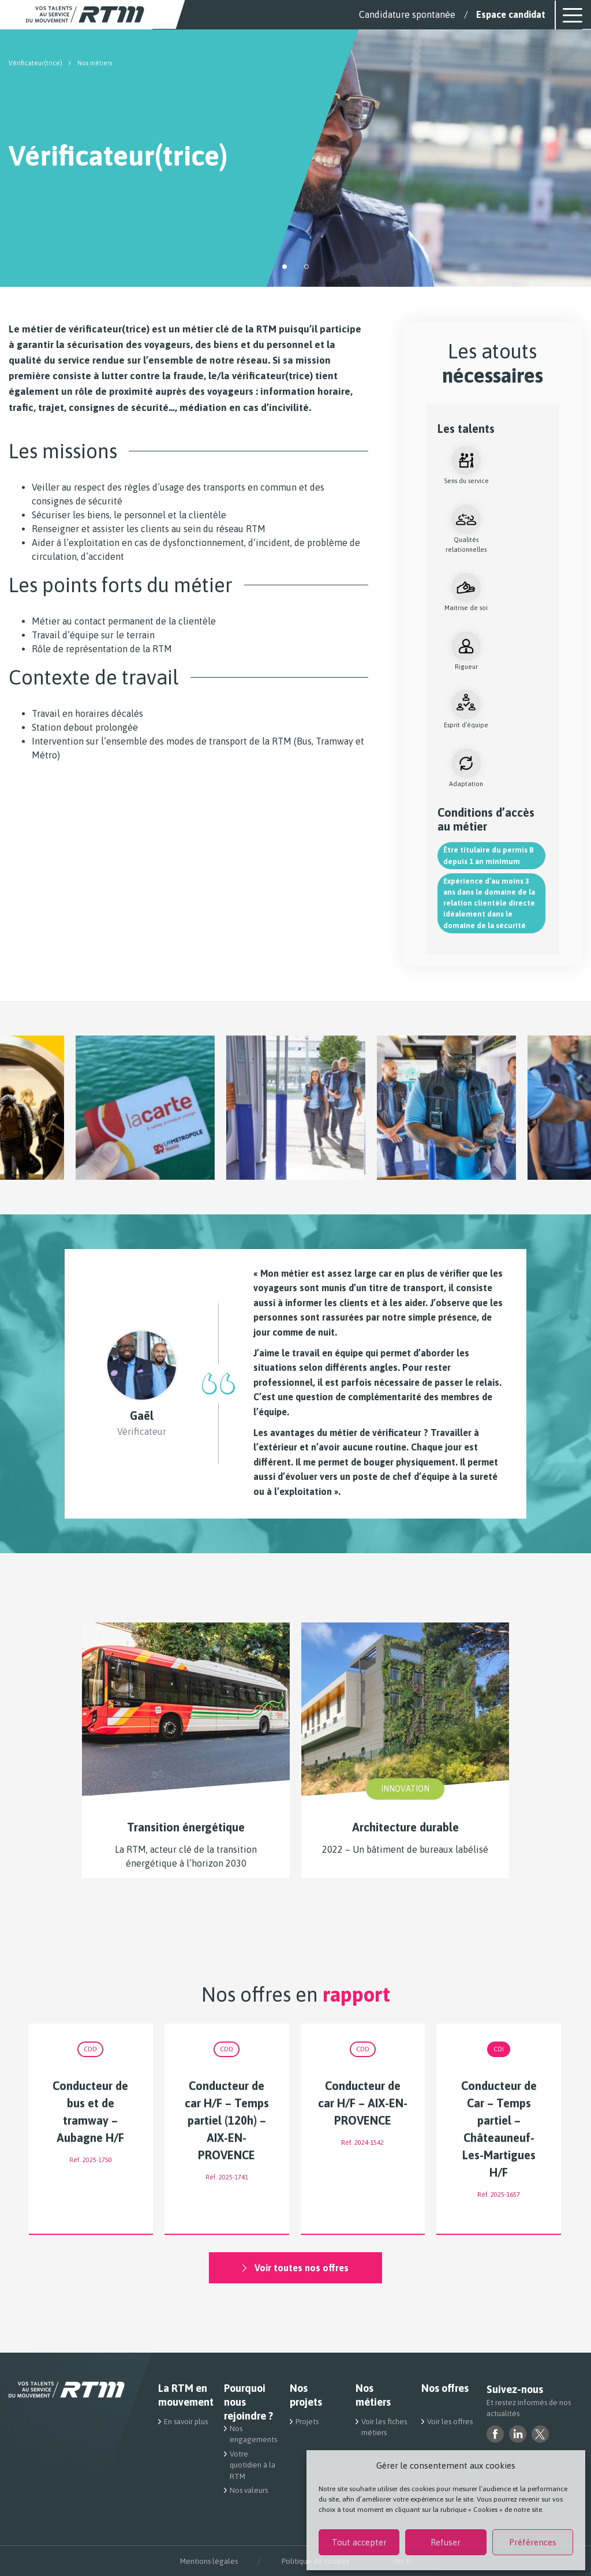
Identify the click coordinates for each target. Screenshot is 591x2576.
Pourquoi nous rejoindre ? (248, 2402)
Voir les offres (450, 2421)
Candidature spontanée (407, 14)
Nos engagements (253, 2434)
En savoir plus (186, 2421)
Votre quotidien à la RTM (252, 2465)
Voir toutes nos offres (295, 2268)
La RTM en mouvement (184, 2395)
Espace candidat (510, 14)
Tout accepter (359, 2542)
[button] (284, 266)
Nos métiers (373, 2395)
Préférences (532, 2542)
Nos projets (306, 2395)
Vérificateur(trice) (35, 62)
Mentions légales (209, 2561)
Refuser (446, 2542)
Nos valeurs (249, 2490)
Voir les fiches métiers (384, 2427)
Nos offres (445, 2388)
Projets (307, 2421)
